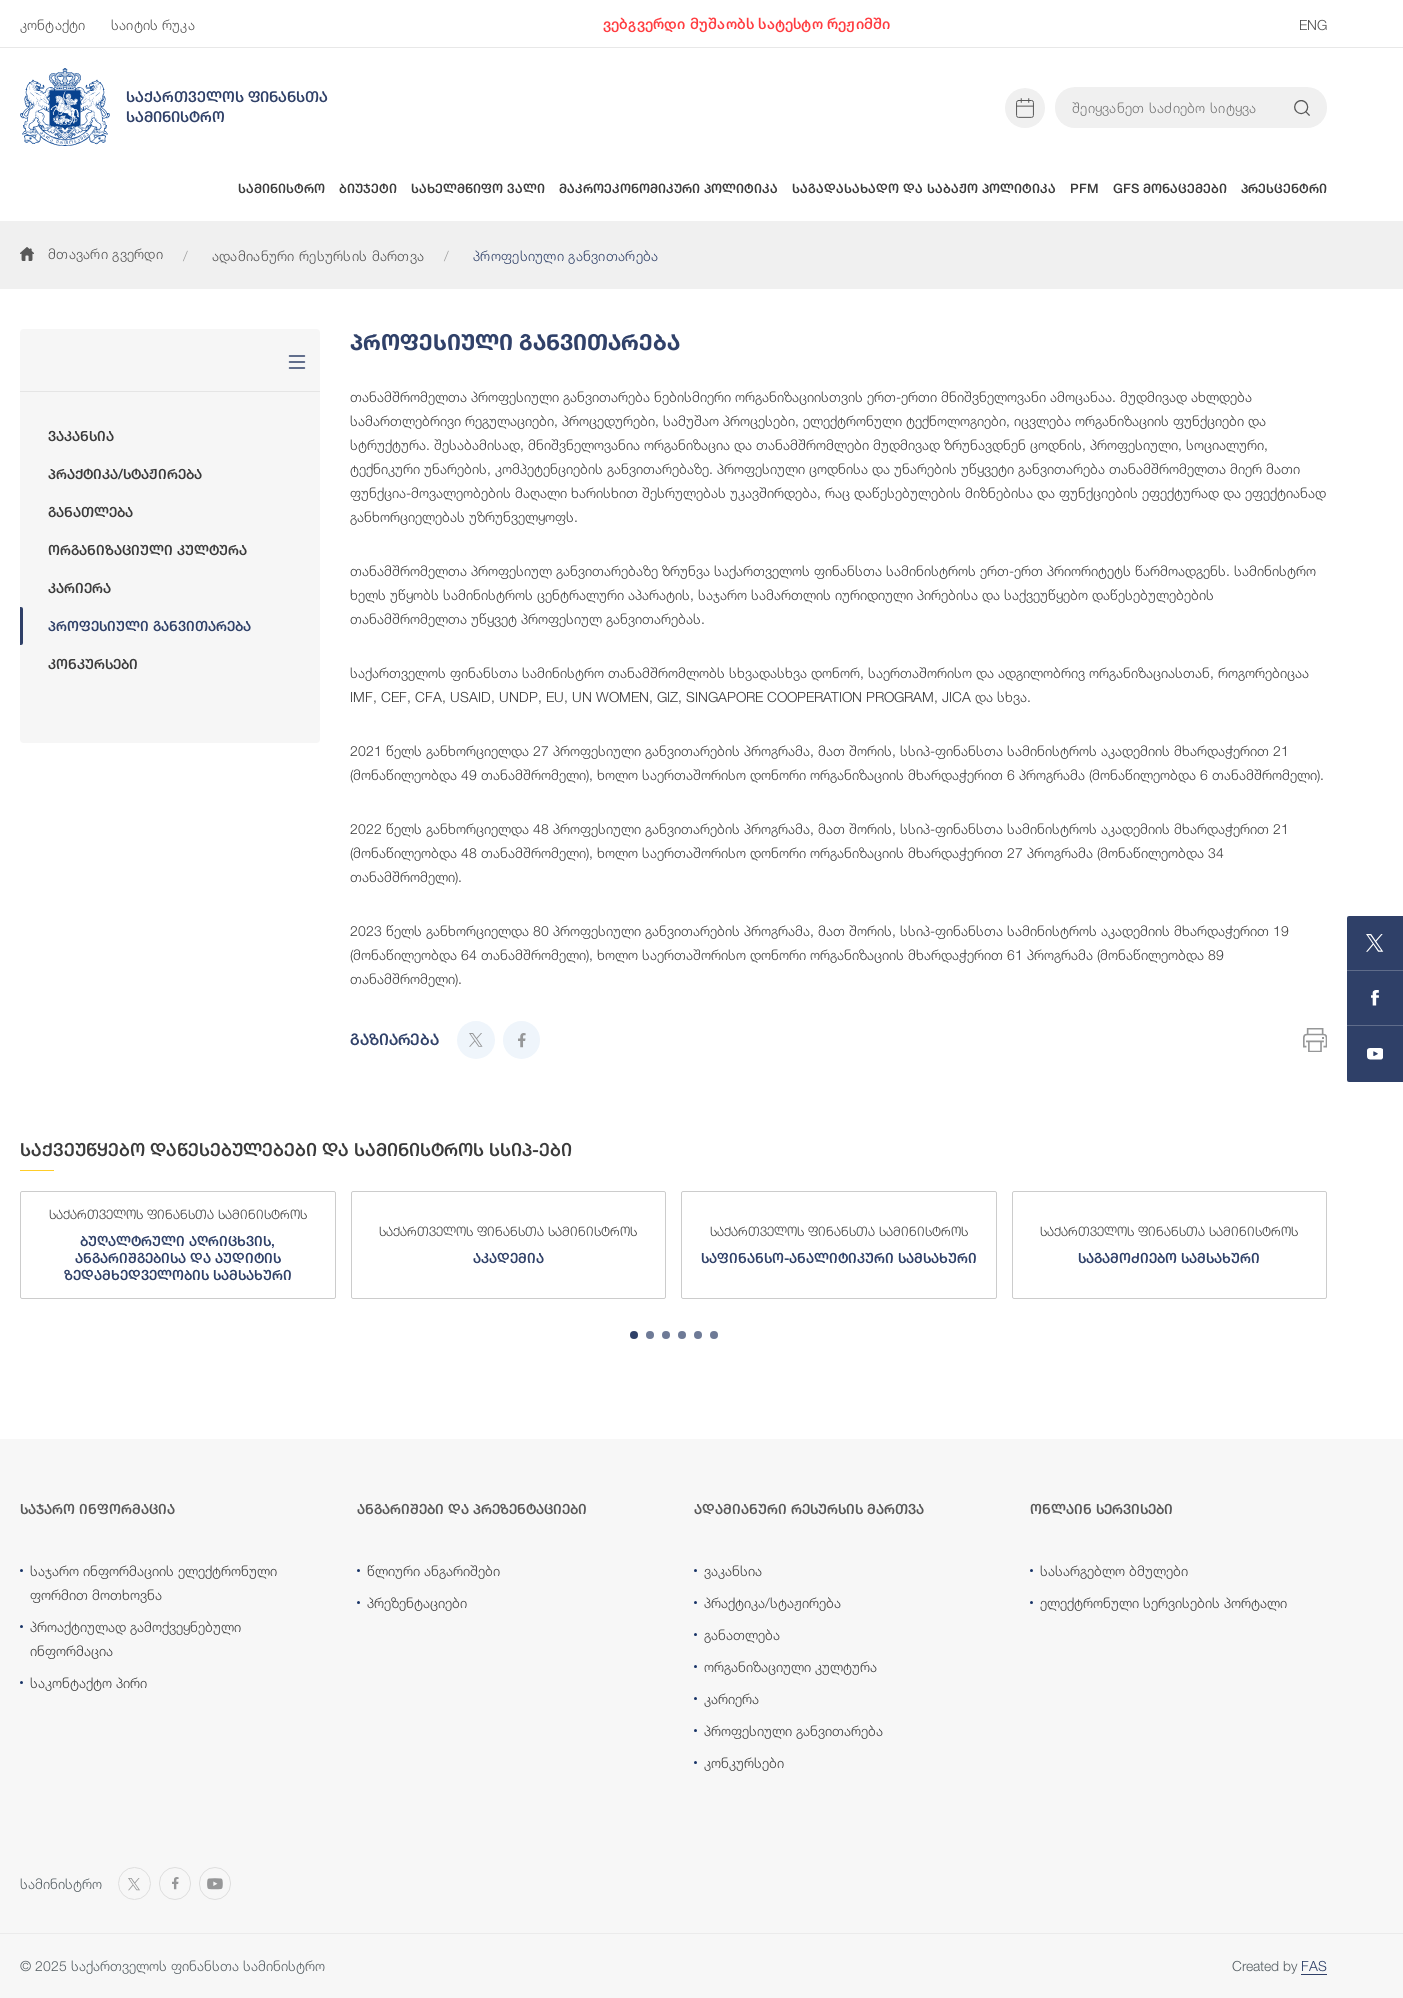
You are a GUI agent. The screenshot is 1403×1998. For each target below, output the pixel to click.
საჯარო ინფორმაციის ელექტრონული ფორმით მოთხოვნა (153, 1582)
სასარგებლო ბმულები (1114, 1570)
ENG (1313, 24)
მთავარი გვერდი (91, 253)
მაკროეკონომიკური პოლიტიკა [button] (668, 188)
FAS (1314, 1965)
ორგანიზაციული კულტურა (147, 550)
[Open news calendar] (1025, 108)
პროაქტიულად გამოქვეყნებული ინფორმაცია (135, 1638)
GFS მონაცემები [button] (1170, 188)
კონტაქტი (52, 24)
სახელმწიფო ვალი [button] (478, 188)
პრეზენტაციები (417, 1602)
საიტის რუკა (153, 24)
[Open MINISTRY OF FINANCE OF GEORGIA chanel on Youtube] (1375, 1054)
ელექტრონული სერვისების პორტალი (1163, 1602)
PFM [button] (1084, 188)
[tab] (634, 1335)
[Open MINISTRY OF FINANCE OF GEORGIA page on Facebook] (1375, 998)
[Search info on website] (1302, 108)
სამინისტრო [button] (281, 188)
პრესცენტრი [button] (1284, 188)
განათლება (90, 512)
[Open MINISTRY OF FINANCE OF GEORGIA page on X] (1375, 943)
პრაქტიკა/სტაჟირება (125, 474)
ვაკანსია (81, 436)
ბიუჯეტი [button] (368, 188)
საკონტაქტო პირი (88, 1682)
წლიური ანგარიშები (433, 1570)
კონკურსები (93, 664)
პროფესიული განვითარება (149, 626)
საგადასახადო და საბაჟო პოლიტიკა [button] (924, 188)
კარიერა (79, 588)
